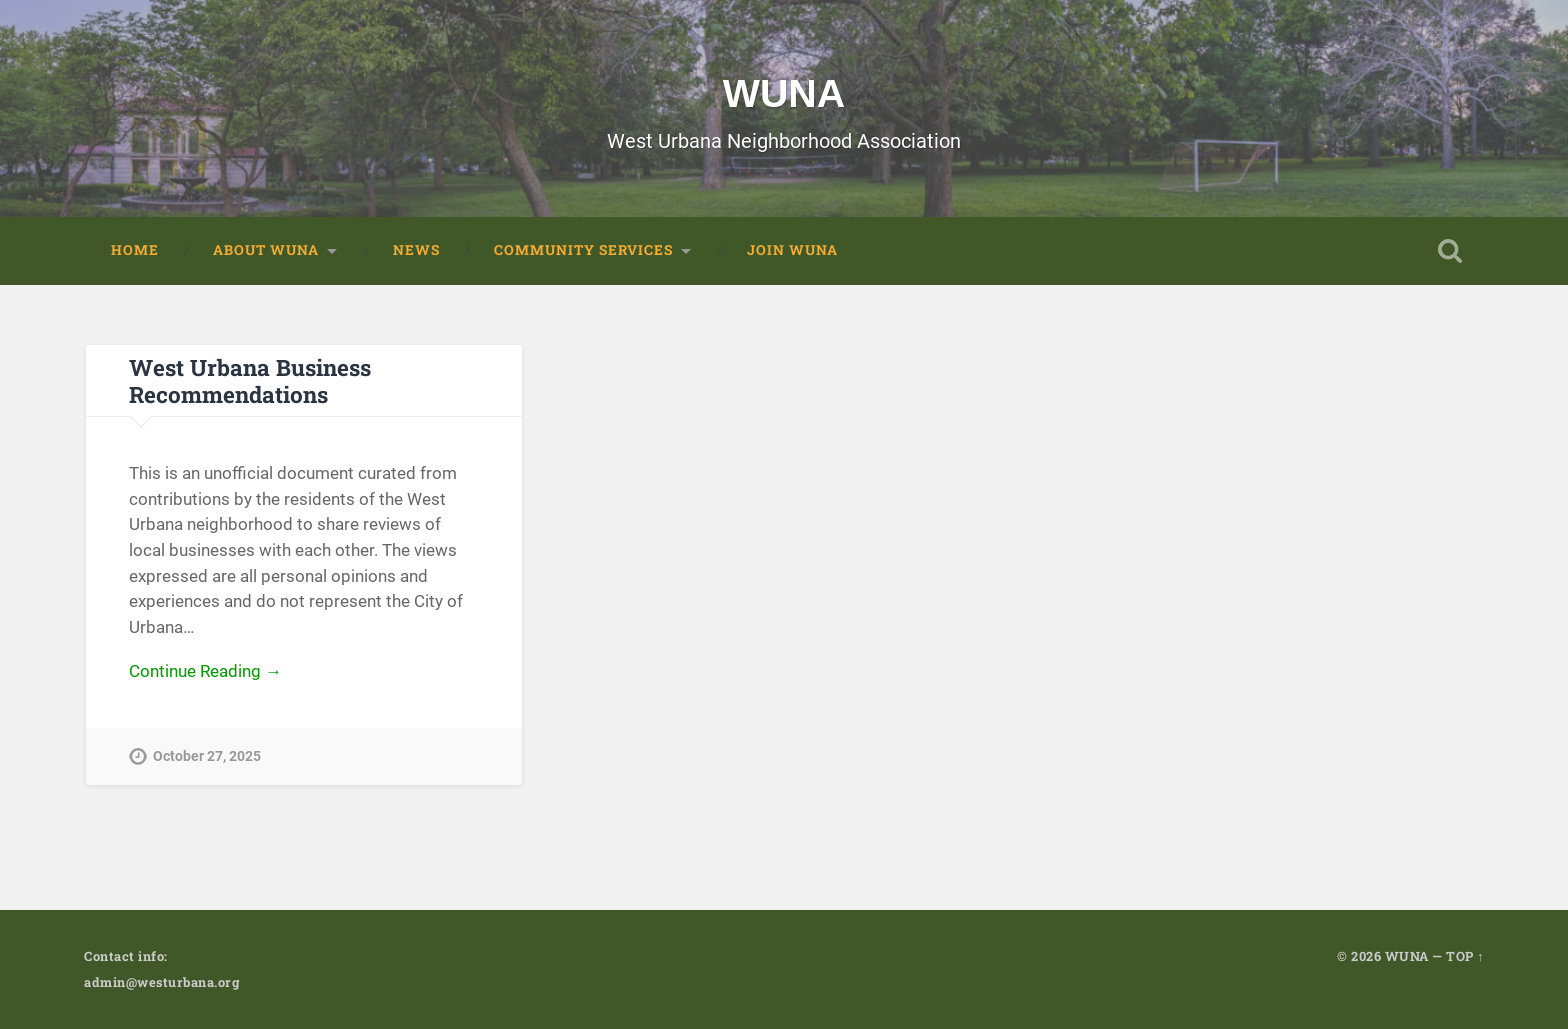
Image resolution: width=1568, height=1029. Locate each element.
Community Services (583, 250)
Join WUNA (792, 250)
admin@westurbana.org (161, 982)
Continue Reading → (205, 671)
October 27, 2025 (207, 757)
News (416, 250)
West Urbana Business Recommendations (250, 380)
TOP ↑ (1465, 956)
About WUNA (266, 250)
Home (135, 250)
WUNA (784, 93)
